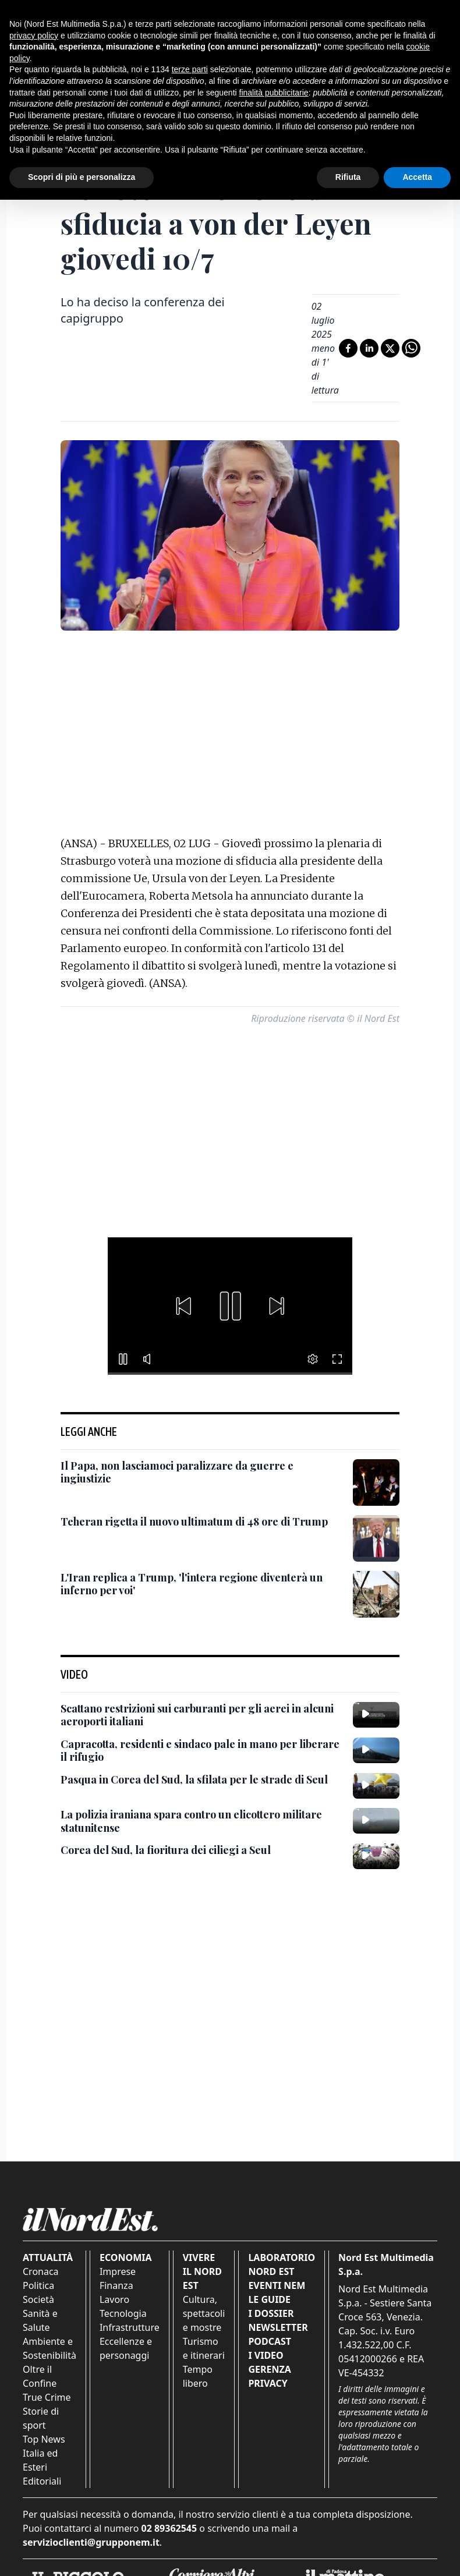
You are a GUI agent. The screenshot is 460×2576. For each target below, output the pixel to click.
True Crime (47, 2397)
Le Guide (269, 2299)
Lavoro (114, 2299)
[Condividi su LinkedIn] (369, 348)
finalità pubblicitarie (274, 92)
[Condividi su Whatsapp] (411, 348)
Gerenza (269, 2369)
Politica (38, 2285)
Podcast (269, 2341)
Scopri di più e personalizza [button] (81, 177)
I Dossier (270, 2313)
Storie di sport (41, 2418)
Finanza (116, 2285)
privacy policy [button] (33, 35)
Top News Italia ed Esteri (44, 2453)
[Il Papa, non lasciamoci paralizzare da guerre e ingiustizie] (202, 1472)
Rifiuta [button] (348, 177)
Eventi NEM (276, 2285)
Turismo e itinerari (204, 2348)
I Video (265, 2355)
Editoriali (42, 2481)
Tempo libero (198, 2376)
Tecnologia (123, 2313)
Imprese (118, 2271)
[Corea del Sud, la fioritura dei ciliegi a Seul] (166, 1850)
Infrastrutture (130, 2327)
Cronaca (41, 2271)
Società (38, 2299)
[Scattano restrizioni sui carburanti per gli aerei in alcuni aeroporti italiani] (202, 1715)
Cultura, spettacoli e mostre (204, 2313)
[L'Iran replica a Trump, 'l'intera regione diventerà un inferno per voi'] (202, 1584)
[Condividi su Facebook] (348, 348)
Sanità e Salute (40, 2320)
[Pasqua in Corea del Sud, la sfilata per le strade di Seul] (194, 1779)
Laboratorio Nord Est (281, 2264)
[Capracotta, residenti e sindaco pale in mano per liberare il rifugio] (202, 1751)
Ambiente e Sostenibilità (49, 2348)
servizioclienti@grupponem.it (91, 2542)
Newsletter (277, 2327)
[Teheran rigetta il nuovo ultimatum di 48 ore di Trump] (194, 1521)
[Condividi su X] (390, 348)
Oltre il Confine (39, 2376)
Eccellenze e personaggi (126, 2348)
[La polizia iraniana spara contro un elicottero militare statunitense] (202, 1821)
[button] (183, 1306)
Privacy (267, 2383)
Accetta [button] (417, 177)
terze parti (190, 69)
